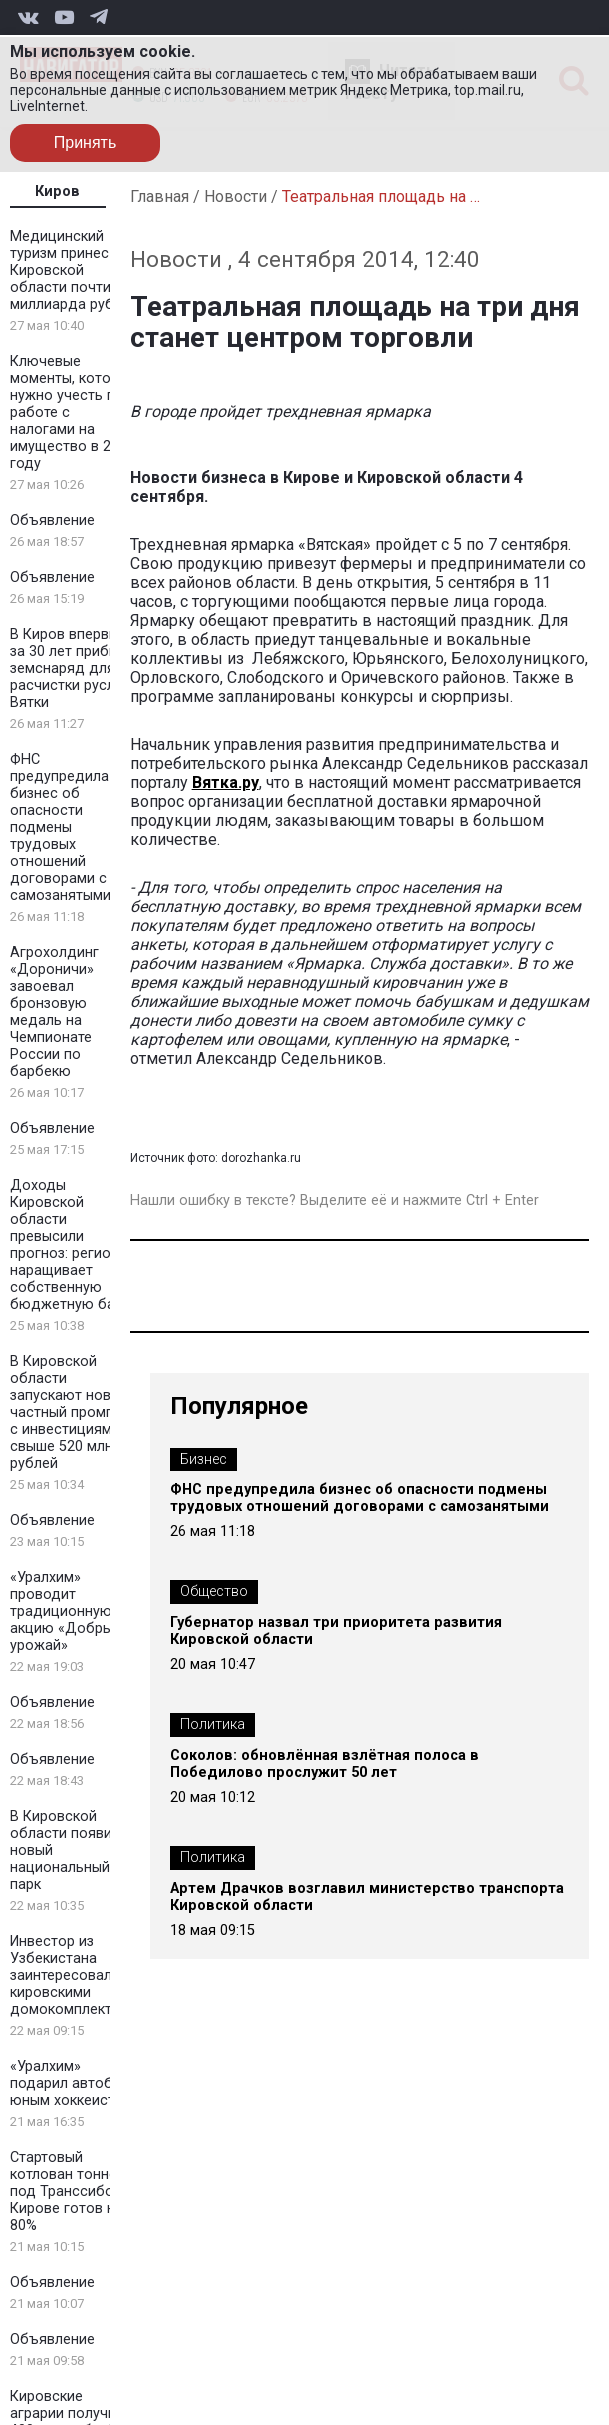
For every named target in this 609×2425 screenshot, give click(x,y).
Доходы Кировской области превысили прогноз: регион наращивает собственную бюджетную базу (69, 1245)
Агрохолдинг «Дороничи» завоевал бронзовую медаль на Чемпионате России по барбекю (54, 1012)
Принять (85, 142)
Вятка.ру (225, 782)
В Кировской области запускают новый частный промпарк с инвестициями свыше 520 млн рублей (73, 1412)
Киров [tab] (57, 191)
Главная (159, 196)
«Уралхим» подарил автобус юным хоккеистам (71, 2083)
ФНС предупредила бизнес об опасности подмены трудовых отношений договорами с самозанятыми (60, 827)
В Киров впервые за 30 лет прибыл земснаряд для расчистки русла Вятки (68, 668)
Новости (235, 196)
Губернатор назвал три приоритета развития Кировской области (336, 1631)
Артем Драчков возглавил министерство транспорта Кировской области (367, 1897)
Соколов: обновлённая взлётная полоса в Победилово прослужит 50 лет (324, 1764)
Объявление (52, 520)
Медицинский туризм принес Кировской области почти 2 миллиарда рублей (74, 270)
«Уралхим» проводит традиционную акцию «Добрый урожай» (65, 1611)
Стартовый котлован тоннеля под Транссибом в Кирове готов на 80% (73, 2191)
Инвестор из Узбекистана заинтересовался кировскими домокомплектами (74, 1975)
